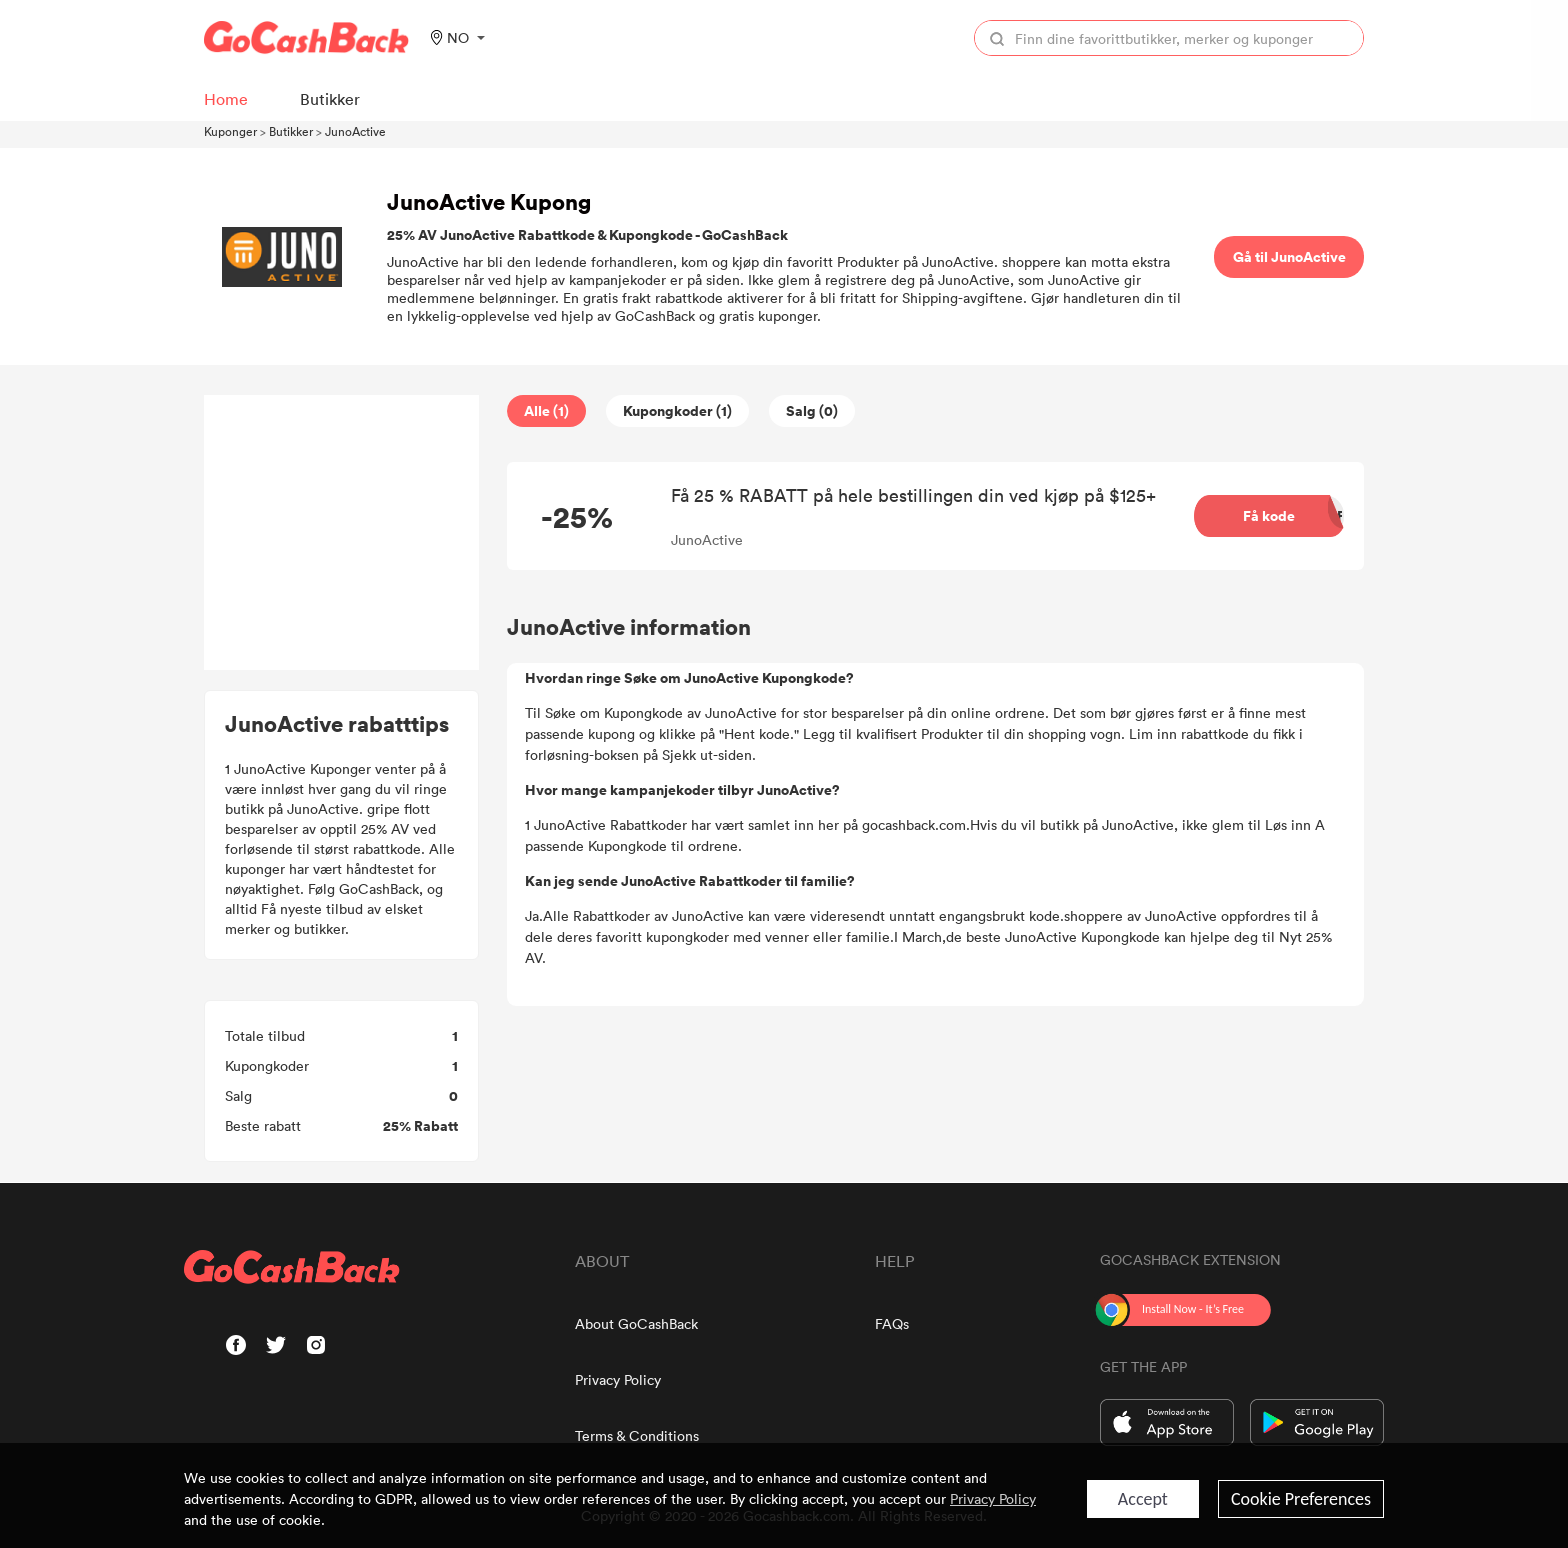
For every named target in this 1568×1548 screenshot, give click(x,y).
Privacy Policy (618, 1379)
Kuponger (230, 131)
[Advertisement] (342, 533)
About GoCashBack (636, 1323)
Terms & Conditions (637, 1435)
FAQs (892, 1323)
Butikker (291, 131)
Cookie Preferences (1301, 1499)
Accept (1143, 1499)
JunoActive (355, 131)
